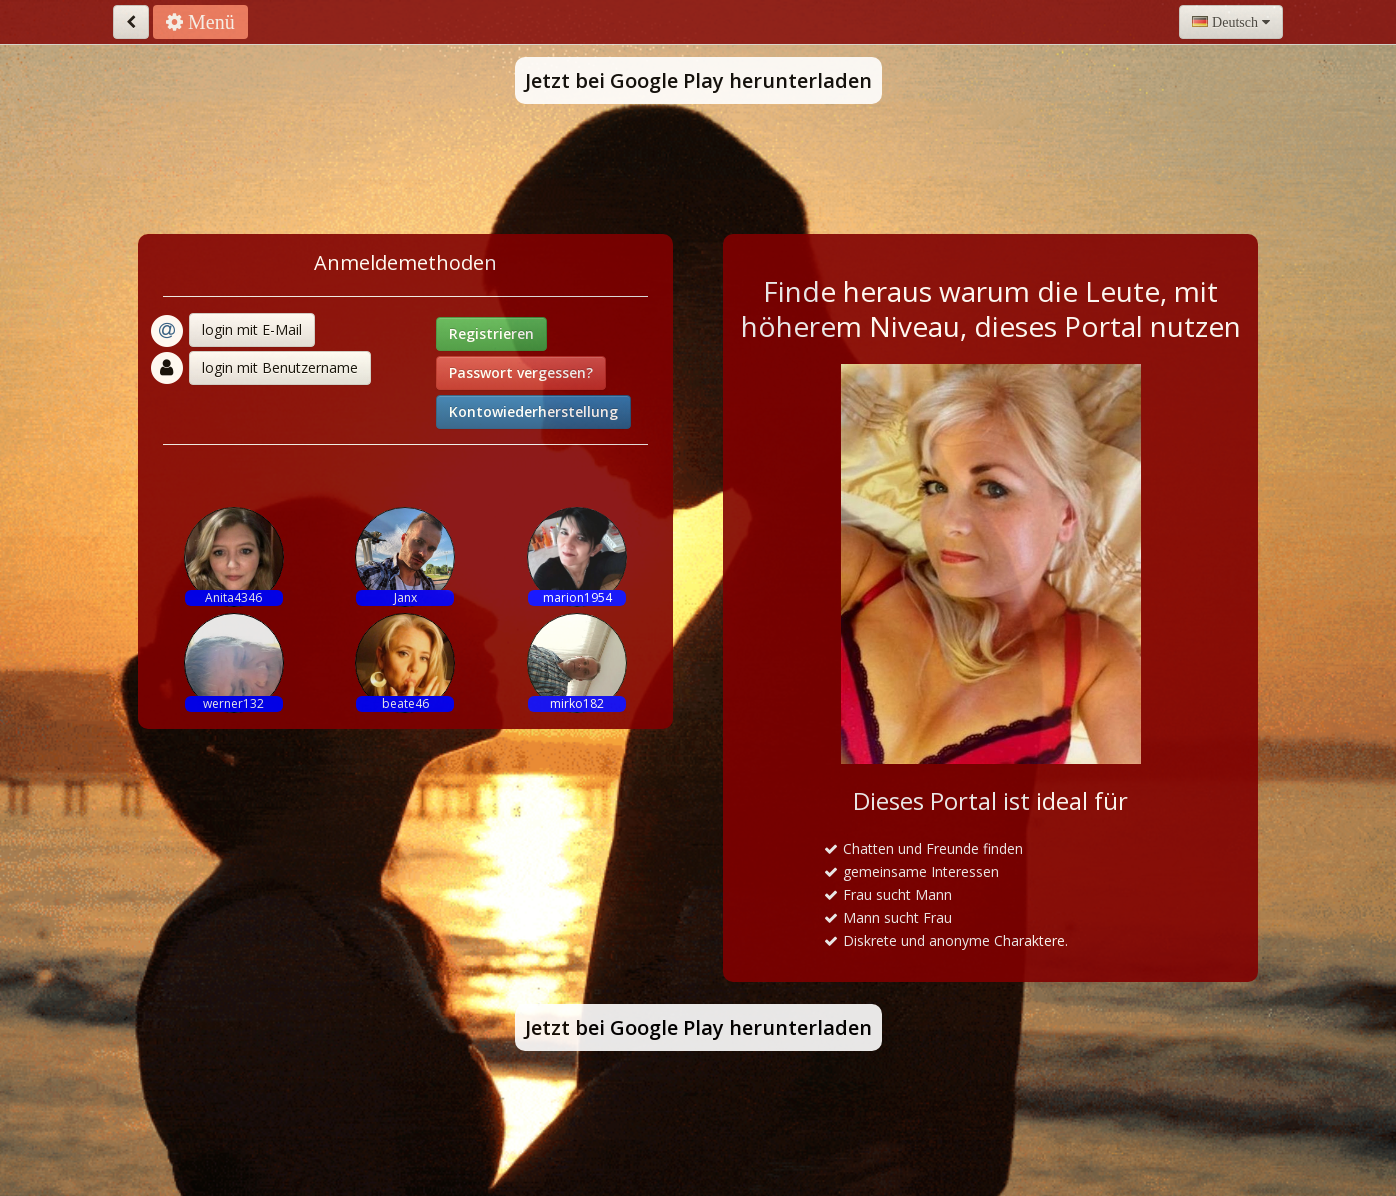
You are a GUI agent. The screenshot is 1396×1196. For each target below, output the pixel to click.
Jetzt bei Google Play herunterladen (698, 80)
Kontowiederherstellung (533, 411)
